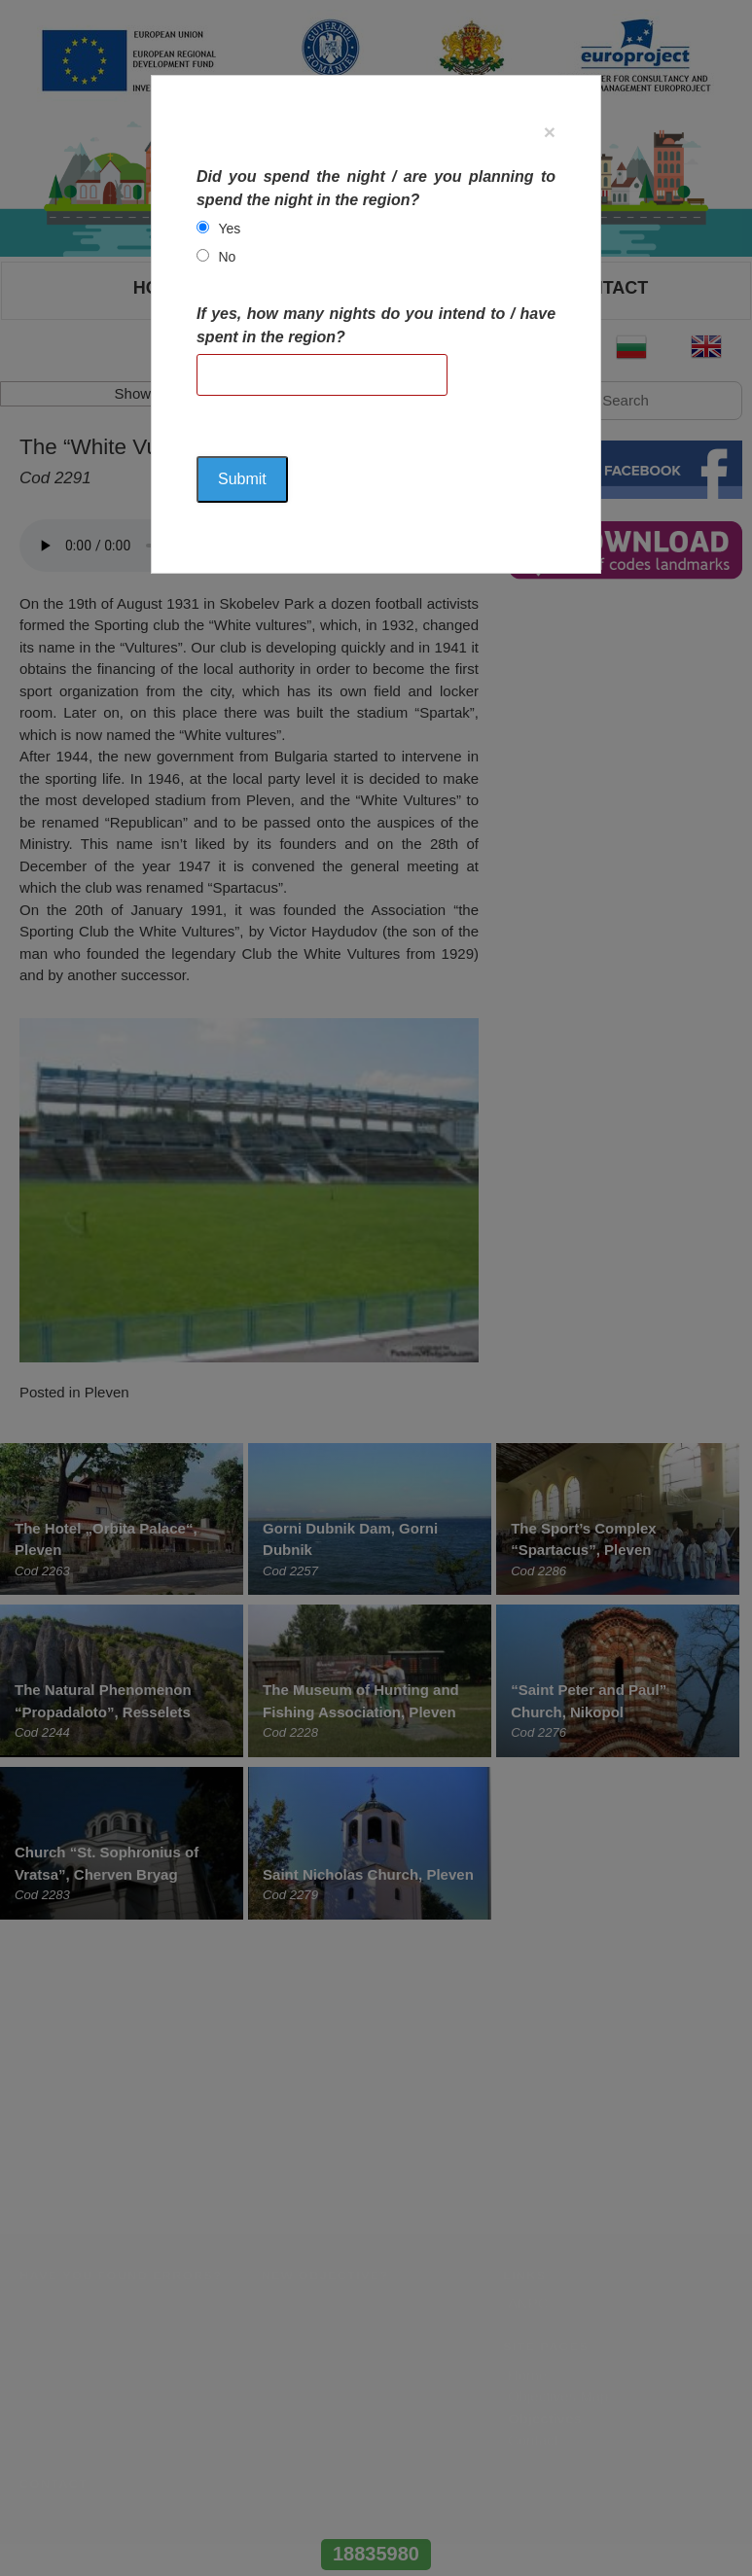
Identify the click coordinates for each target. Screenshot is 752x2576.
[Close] (549, 132)
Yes (229, 228)
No (226, 257)
